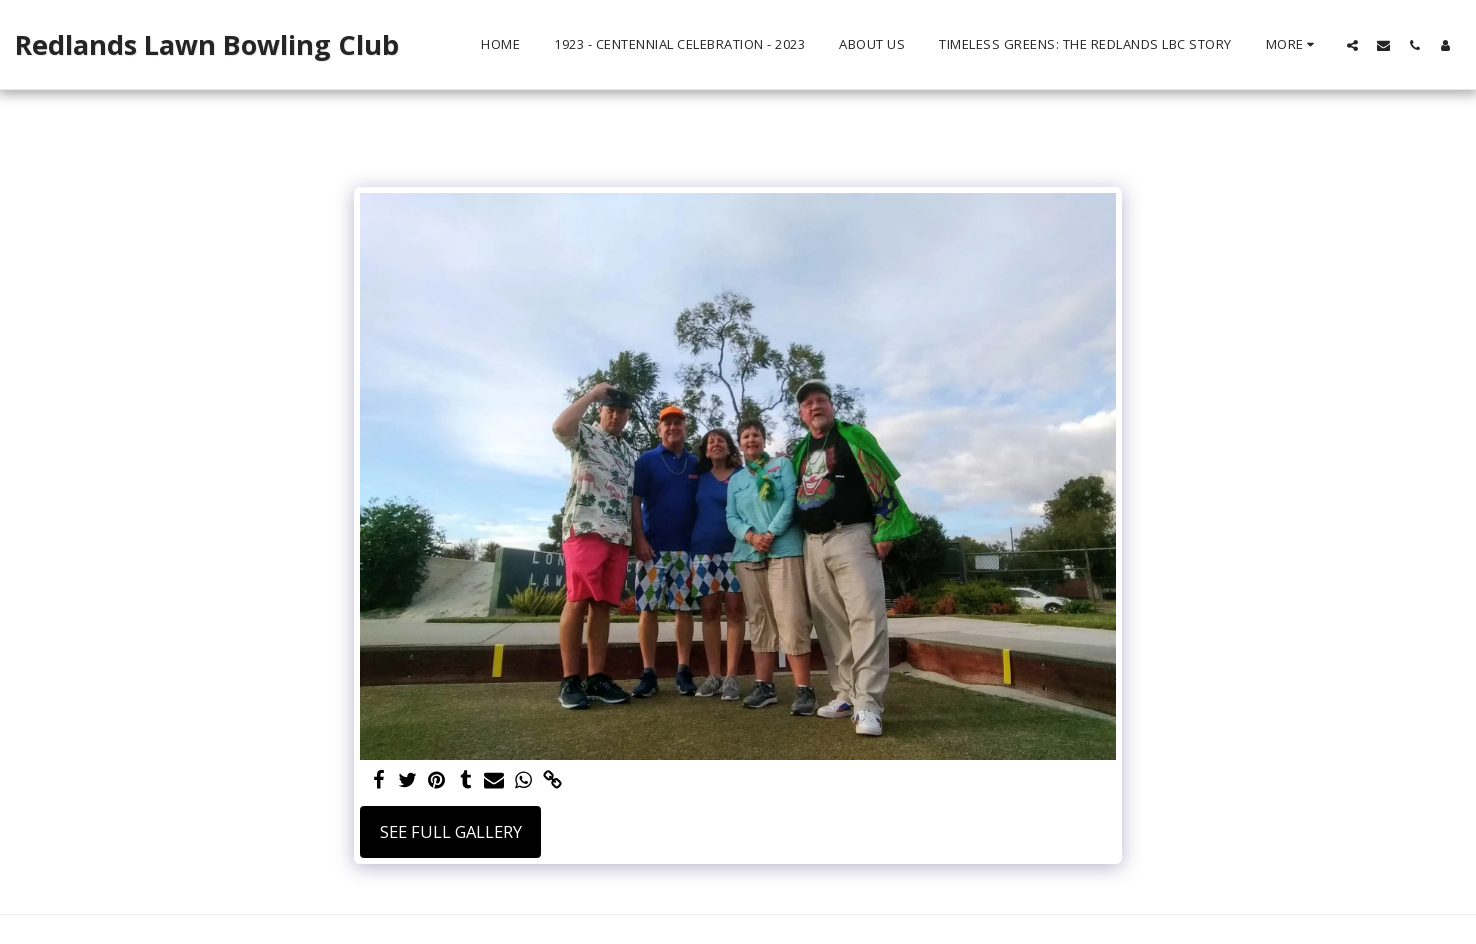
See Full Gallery (451, 831)
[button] (1352, 45)
